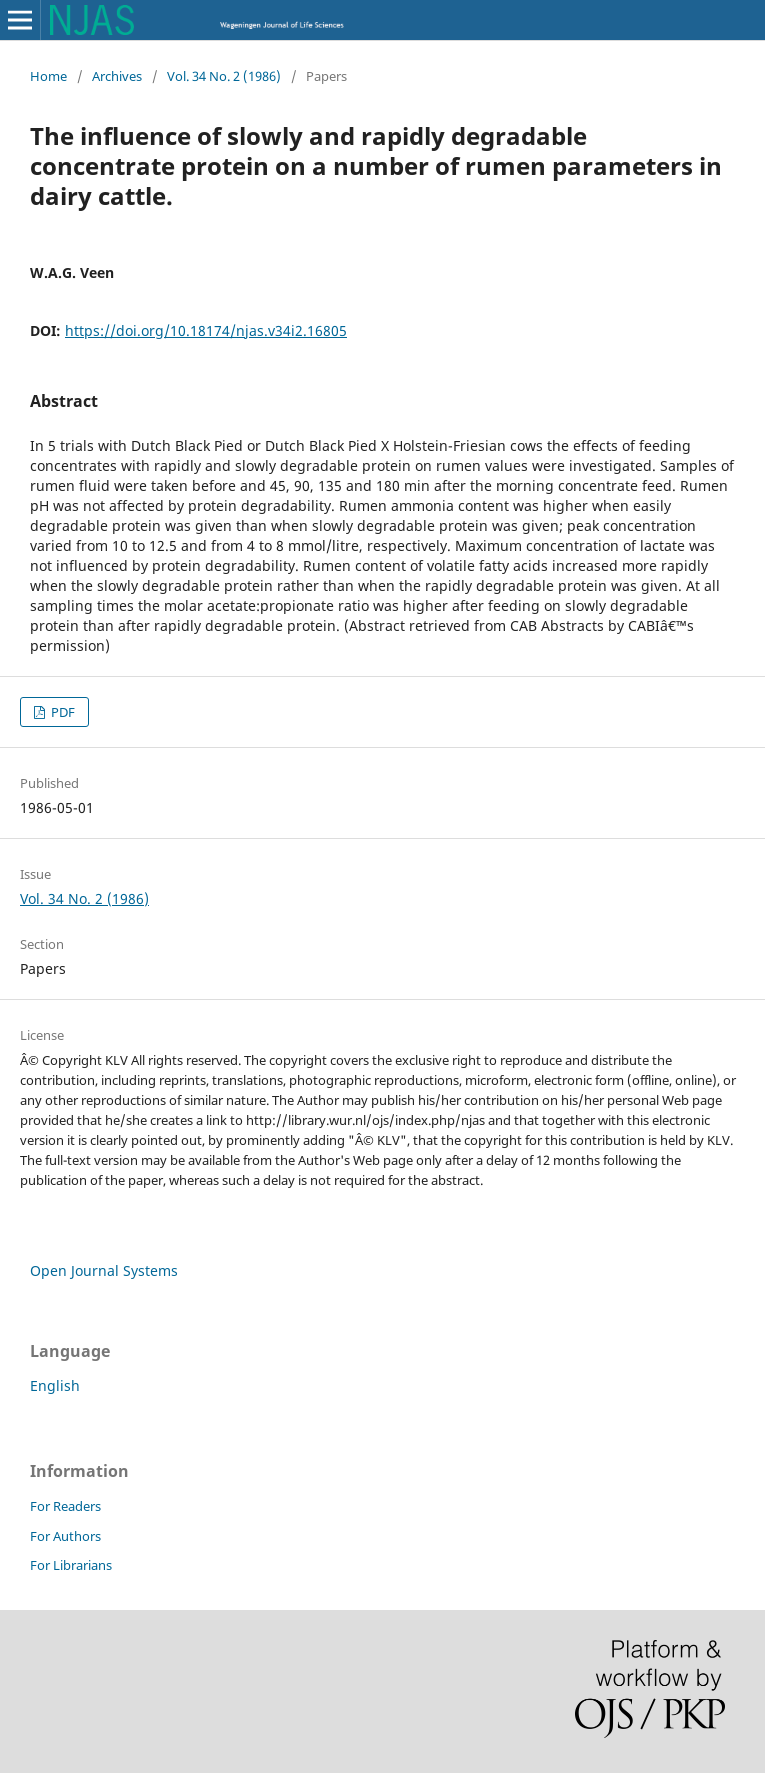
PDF (61, 712)
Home (48, 76)
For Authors (65, 1536)
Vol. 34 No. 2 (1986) (224, 76)
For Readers (65, 1506)
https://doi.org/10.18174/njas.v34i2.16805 (206, 330)
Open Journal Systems (104, 1270)
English (55, 1385)
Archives (117, 76)
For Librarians (71, 1565)
